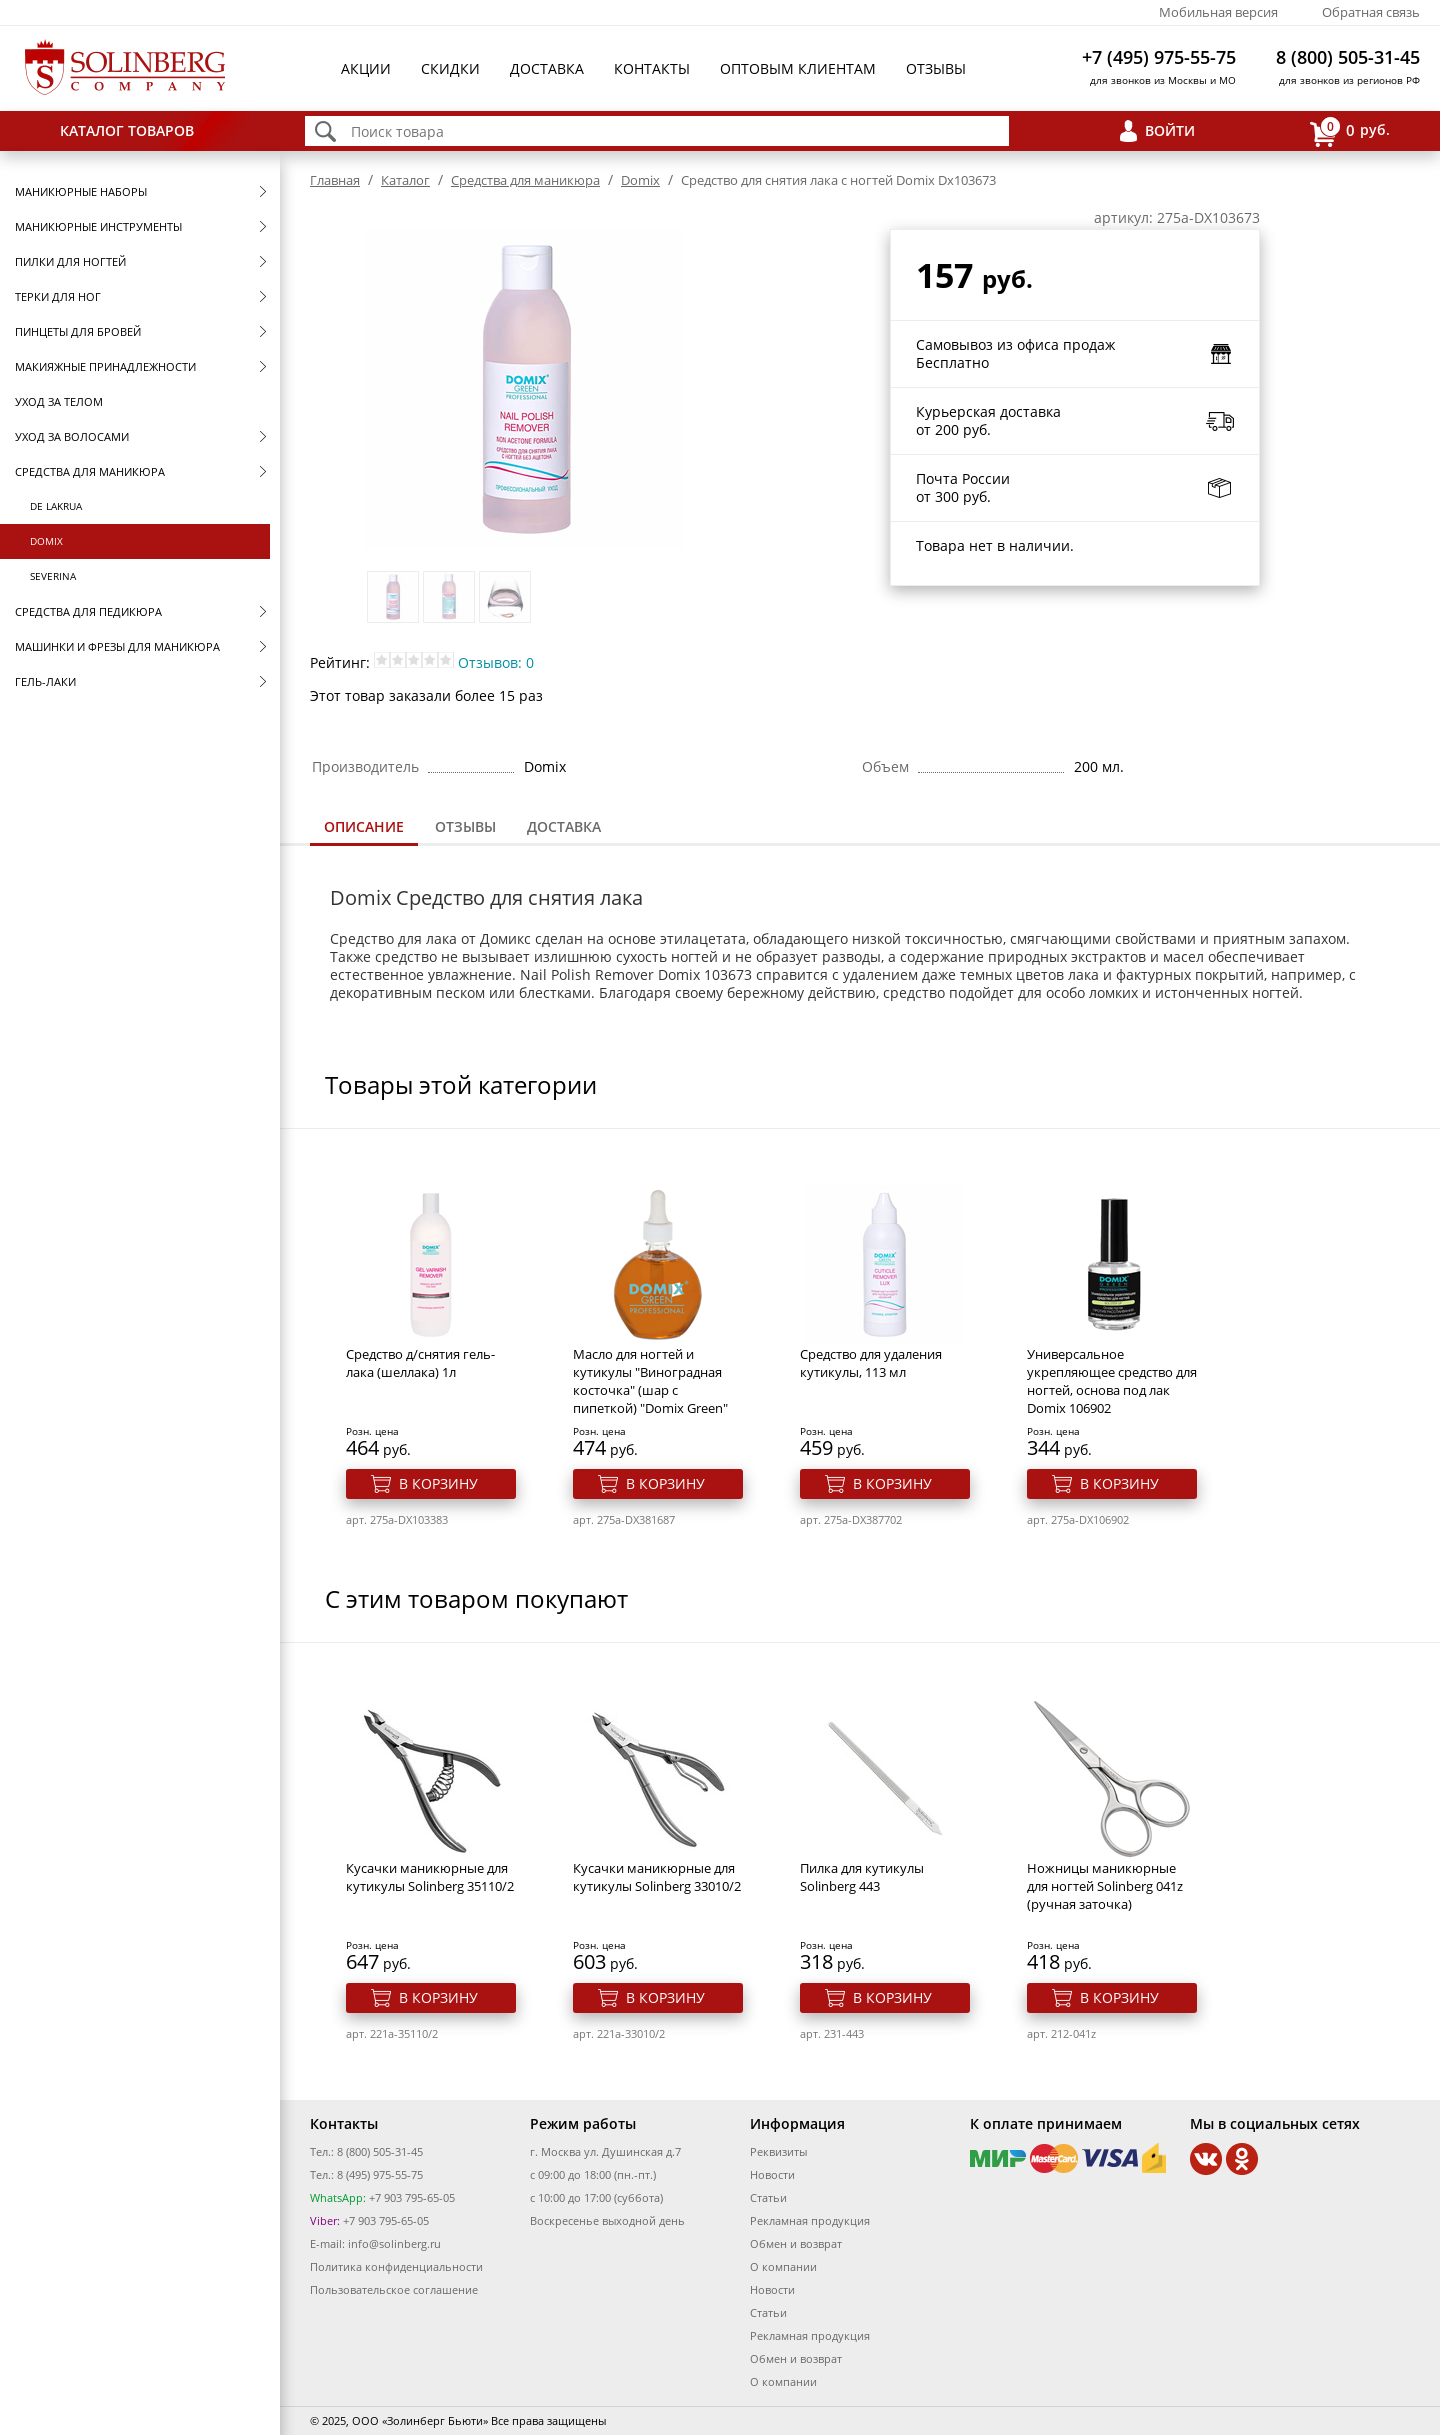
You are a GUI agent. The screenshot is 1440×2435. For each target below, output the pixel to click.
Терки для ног (58, 296)
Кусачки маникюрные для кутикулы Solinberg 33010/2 (657, 1877)
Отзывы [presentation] (465, 826)
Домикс (505, 938)
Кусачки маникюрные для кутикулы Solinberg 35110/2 (430, 1877)
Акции (366, 68)
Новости (772, 2174)
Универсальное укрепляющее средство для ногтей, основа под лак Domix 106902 (1112, 1381)
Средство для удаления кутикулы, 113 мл (871, 1363)
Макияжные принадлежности (105, 366)
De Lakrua (56, 506)
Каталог (405, 180)
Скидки (450, 68)
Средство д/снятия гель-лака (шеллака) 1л (420, 1363)
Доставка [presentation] (564, 826)
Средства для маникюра (90, 471)
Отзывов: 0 (496, 662)
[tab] (364, 828)
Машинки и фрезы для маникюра (117, 646)
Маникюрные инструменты (98, 226)
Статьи (768, 2197)
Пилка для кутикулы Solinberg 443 (862, 1877)
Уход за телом (59, 401)
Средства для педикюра (88, 611)
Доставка (547, 68)
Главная (335, 180)
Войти (1170, 130)
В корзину (438, 1483)
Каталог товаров (127, 130)
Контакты (652, 68)
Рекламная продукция (810, 2220)
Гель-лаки (45, 681)
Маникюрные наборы (81, 191)
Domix (46, 541)
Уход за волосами (72, 436)
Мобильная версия (1218, 12)
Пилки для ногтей (70, 261)
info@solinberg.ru (394, 2243)
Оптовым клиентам (798, 68)
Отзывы (936, 68)
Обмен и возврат (796, 2243)
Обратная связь (1371, 12)
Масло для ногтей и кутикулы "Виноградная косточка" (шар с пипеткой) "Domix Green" (650, 1381)
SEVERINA (53, 576)
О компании (783, 2266)
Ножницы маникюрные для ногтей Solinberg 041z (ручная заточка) (1105, 1886)
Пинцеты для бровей (78, 331)
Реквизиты (778, 2151)
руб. (1350, 131)
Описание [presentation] (364, 826)
